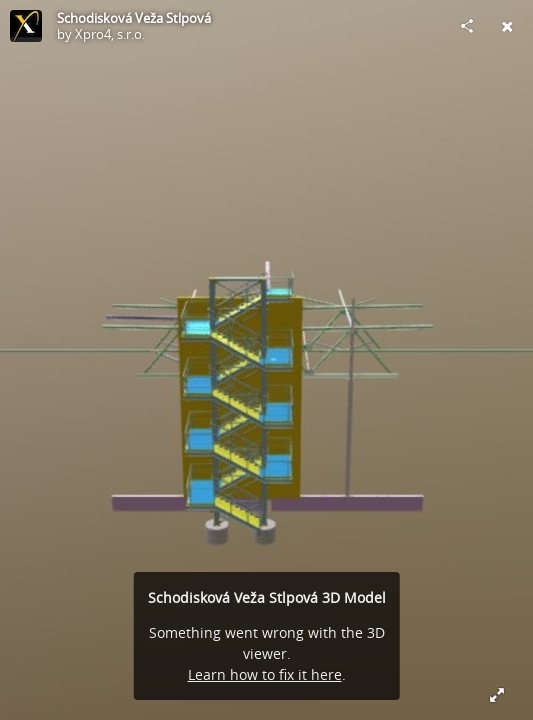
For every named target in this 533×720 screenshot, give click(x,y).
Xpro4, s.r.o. (110, 34)
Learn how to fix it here (265, 674)
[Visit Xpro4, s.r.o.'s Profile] (26, 26)
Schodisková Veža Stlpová (134, 18)
